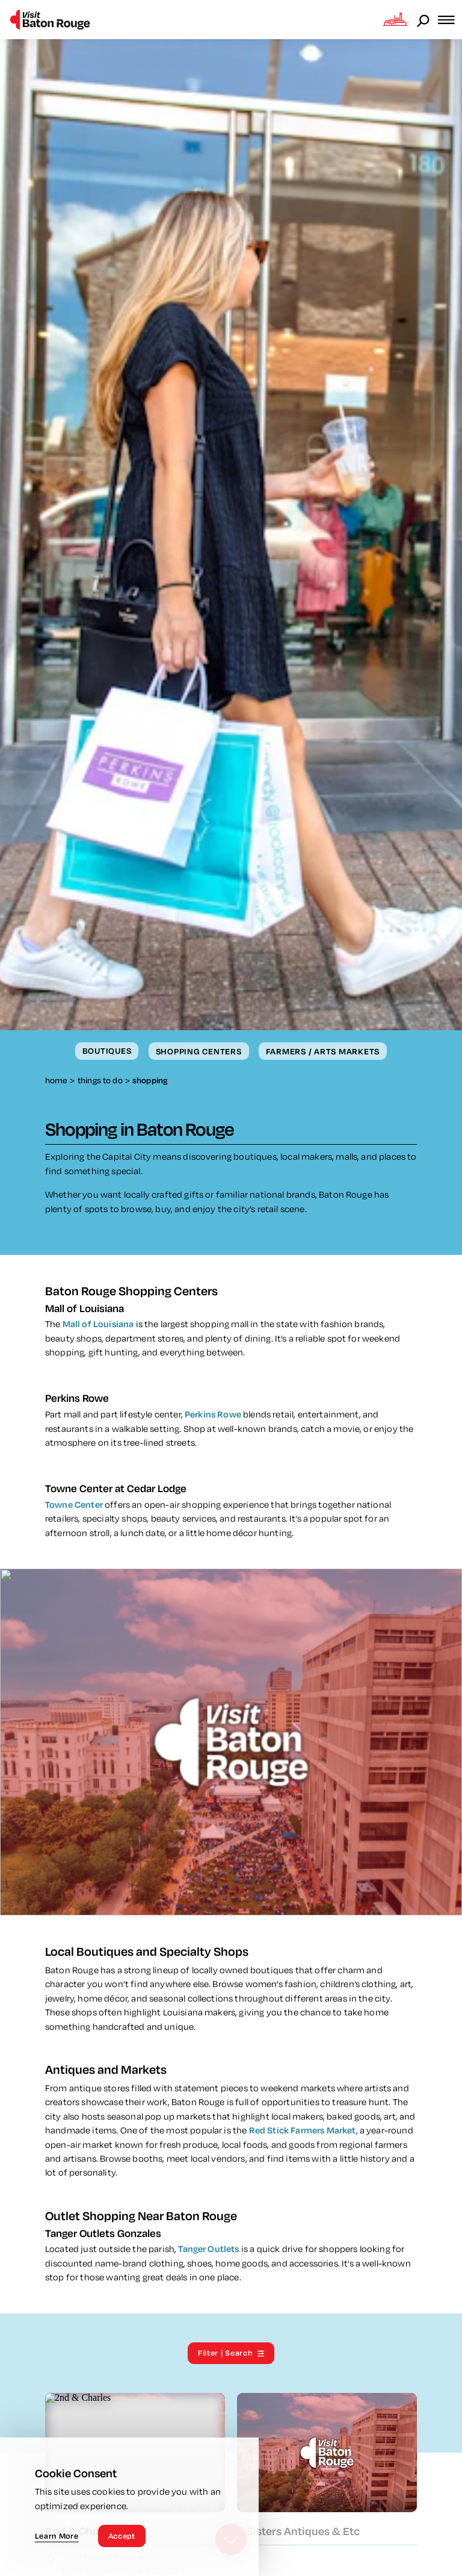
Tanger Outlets (209, 2251)
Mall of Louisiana (98, 1325)
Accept (121, 2535)
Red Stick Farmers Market (302, 2132)
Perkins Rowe (213, 1416)
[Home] (50, 19)
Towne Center (74, 1506)
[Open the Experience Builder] (395, 19)
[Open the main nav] (450, 19)
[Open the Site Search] (424, 19)
